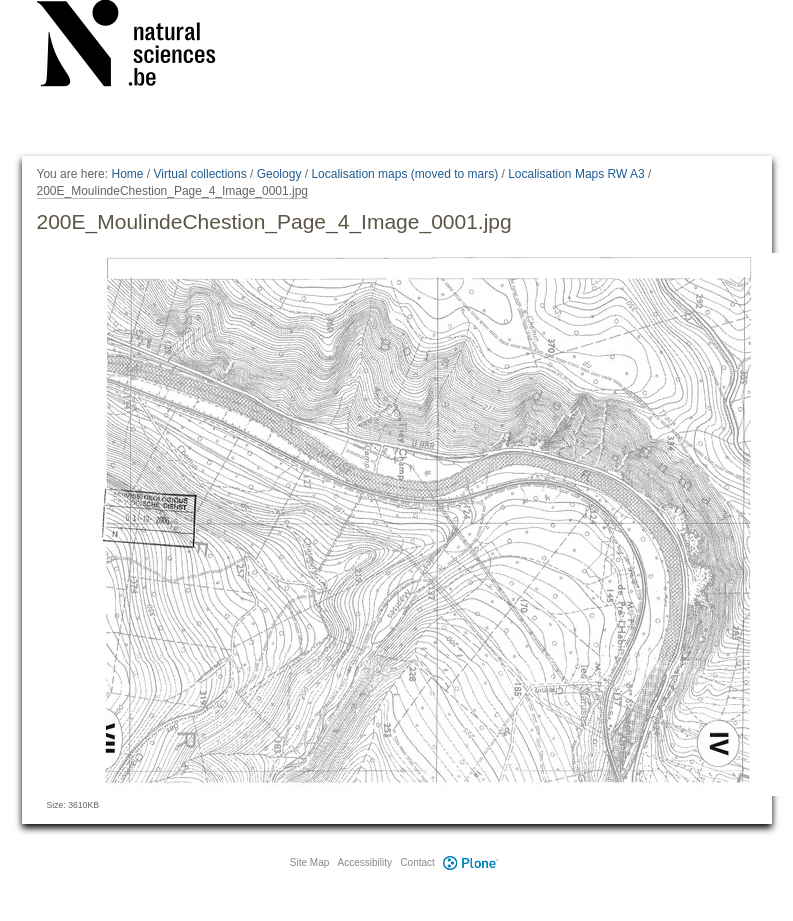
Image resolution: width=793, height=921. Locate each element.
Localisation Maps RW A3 (576, 174)
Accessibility (365, 862)
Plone (471, 862)
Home (127, 174)
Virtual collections (200, 174)
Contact (417, 862)
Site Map (309, 862)
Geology (279, 174)
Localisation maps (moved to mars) (404, 174)
